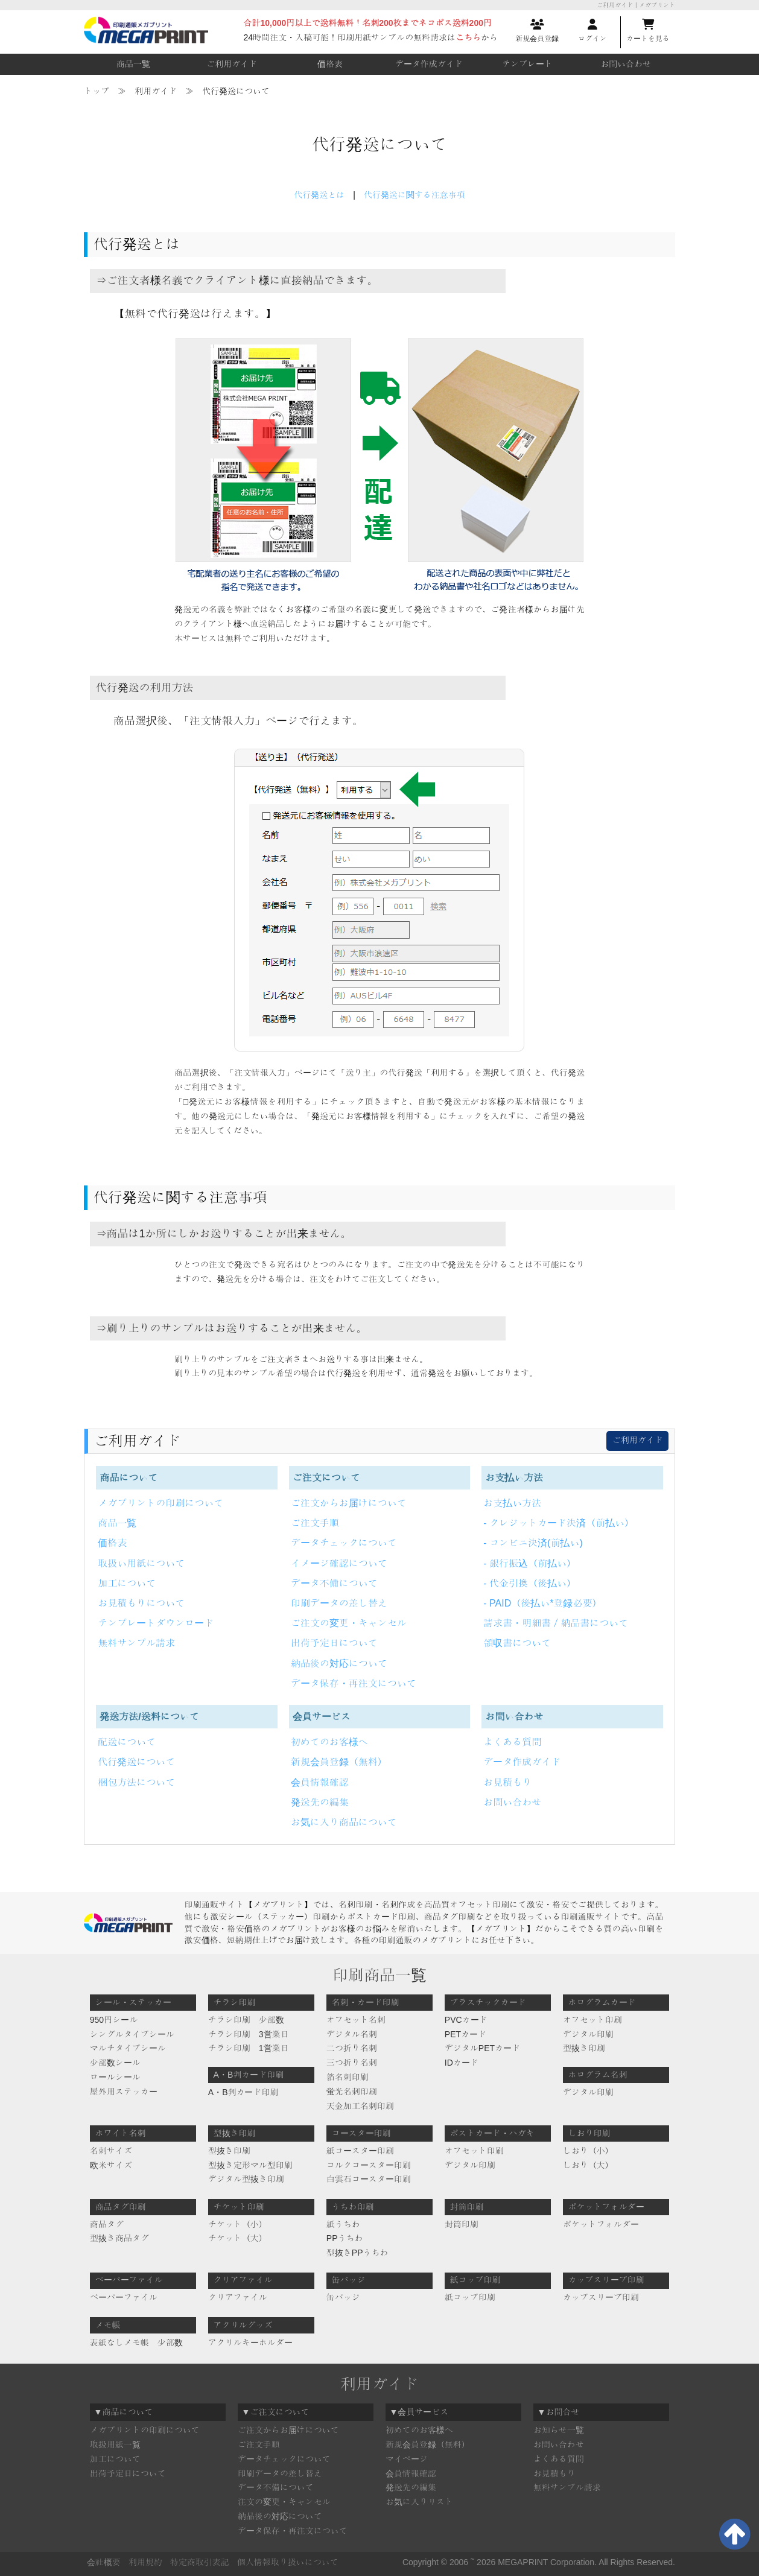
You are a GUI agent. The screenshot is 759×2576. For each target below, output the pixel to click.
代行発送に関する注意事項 (414, 195)
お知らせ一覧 (558, 2430)
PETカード (465, 2034)
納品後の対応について (339, 1663)
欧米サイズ (111, 2165)
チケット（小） (237, 2224)
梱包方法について (136, 1782)
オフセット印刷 (592, 2020)
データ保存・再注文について (353, 1683)
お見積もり (507, 1782)
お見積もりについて (141, 1603)
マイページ (407, 2459)
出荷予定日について (334, 1643)
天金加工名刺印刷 (360, 2106)
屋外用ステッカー (123, 2091)
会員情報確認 (320, 1782)
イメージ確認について (339, 1563)
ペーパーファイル (123, 2297)
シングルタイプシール (132, 2034)
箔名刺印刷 (347, 2077)
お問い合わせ (625, 64)
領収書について (517, 1643)
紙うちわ (343, 2224)
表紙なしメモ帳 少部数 (136, 2342)
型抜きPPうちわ (357, 2252)
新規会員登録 (537, 30)
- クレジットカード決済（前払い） (558, 1523)
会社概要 (104, 2562)
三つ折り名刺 (351, 2062)
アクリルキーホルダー (250, 2342)
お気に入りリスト (419, 2502)
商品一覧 (133, 64)
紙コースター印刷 (360, 2151)
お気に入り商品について (344, 1822)
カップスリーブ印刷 (601, 2297)
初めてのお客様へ (329, 1742)
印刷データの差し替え (339, 1603)
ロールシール (115, 2077)
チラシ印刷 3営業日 (248, 2034)
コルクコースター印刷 (368, 2165)
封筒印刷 (461, 2224)
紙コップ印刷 (470, 2297)
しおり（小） (588, 2151)
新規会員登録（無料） (339, 1762)
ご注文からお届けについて (349, 1503)
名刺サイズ (111, 2151)
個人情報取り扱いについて (287, 2562)
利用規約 (145, 2562)
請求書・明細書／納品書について (555, 1623)
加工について (127, 1583)
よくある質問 (512, 1742)
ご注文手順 (315, 1523)
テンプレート (527, 64)
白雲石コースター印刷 (368, 2179)
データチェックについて (344, 1543)
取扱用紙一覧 (115, 2444)
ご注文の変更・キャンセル (349, 1623)
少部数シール (115, 2062)
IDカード (461, 2062)
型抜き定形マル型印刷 (250, 2165)
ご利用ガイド (231, 64)
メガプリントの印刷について (160, 1503)
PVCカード (466, 2020)
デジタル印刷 (588, 2034)
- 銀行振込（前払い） (529, 1563)
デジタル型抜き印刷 (246, 2179)
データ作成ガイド (429, 64)
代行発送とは (319, 195)
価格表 (330, 64)
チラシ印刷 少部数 (246, 2020)
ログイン (592, 30)
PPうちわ (344, 2238)
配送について (127, 1742)
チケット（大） (237, 2238)
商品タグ (107, 2224)
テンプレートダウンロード (156, 1623)
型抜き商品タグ (119, 2238)
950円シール (114, 2020)
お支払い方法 (512, 1503)
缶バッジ (343, 2297)
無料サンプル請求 (136, 1643)
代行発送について (136, 1762)
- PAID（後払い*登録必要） (542, 1603)
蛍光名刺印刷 (351, 2091)
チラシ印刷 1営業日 (248, 2048)
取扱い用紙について (141, 1563)
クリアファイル (237, 2297)
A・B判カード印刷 (243, 2092)
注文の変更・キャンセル (284, 2502)
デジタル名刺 (351, 2034)
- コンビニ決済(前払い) (532, 1543)
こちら (468, 37)
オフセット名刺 (356, 2020)
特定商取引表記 (199, 2562)
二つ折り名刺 (351, 2048)
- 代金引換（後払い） (529, 1583)
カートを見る (648, 30)
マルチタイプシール (128, 2048)
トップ (96, 91)
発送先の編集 (320, 1802)
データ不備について (334, 1583)
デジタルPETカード (482, 2048)
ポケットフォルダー (601, 2224)
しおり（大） (588, 2165)
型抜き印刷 (584, 2048)
